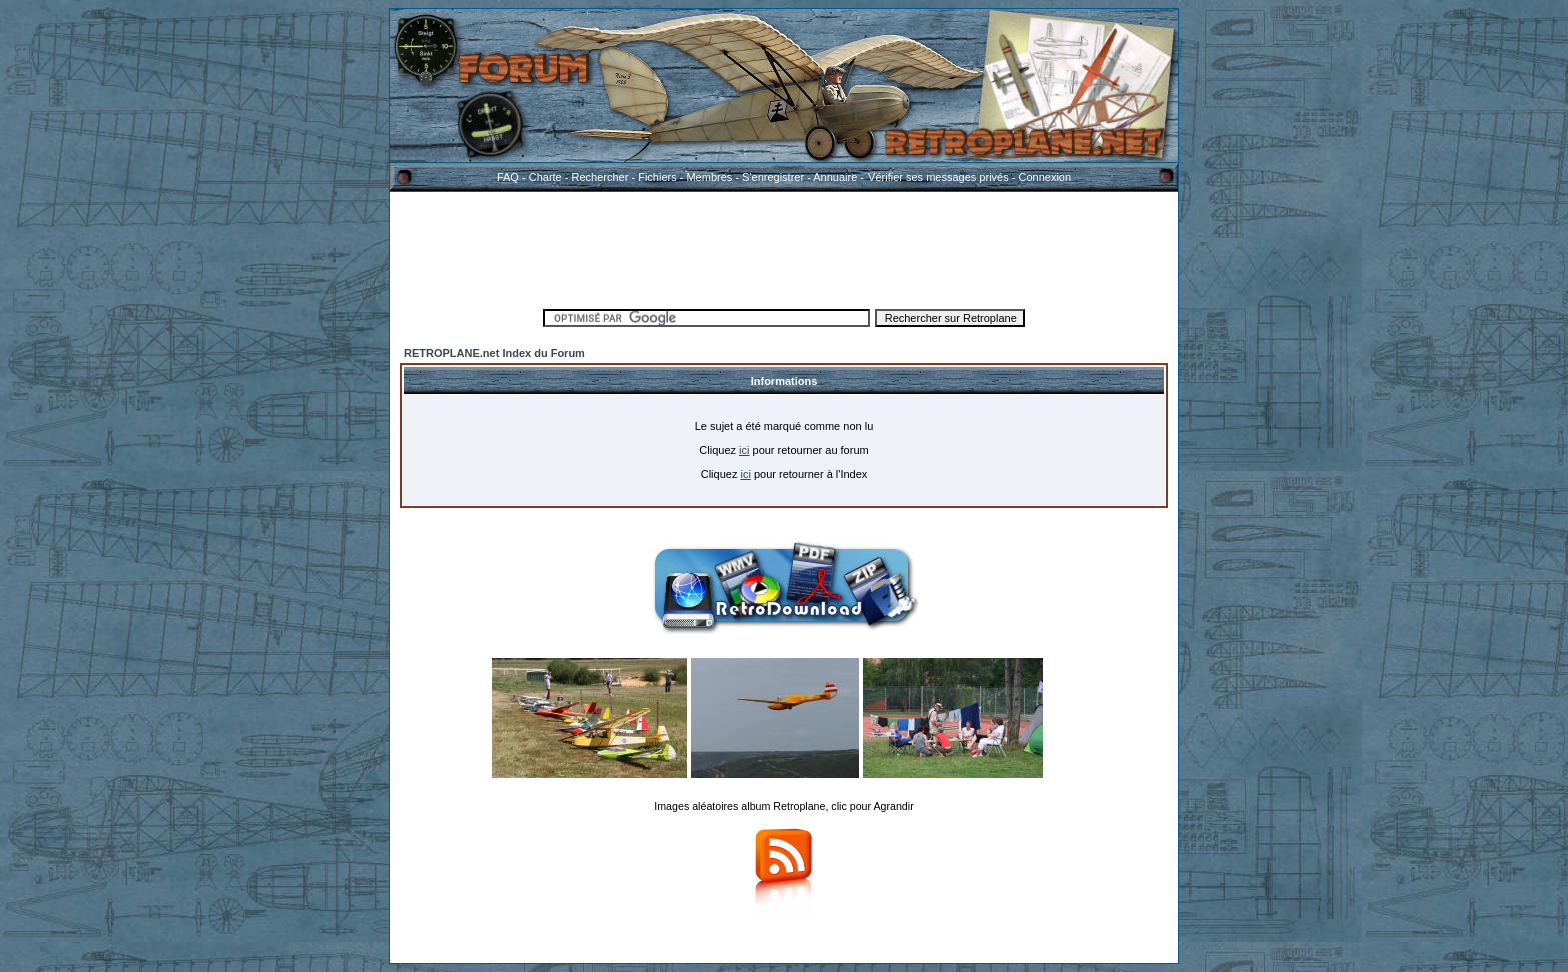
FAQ (508, 177)
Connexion (1044, 177)
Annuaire (835, 177)
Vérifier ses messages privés (938, 177)
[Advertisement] (784, 247)
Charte (545, 177)
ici (744, 450)
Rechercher (600, 177)
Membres (709, 177)
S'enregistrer (773, 177)
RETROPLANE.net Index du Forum (494, 353)
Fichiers (657, 177)
